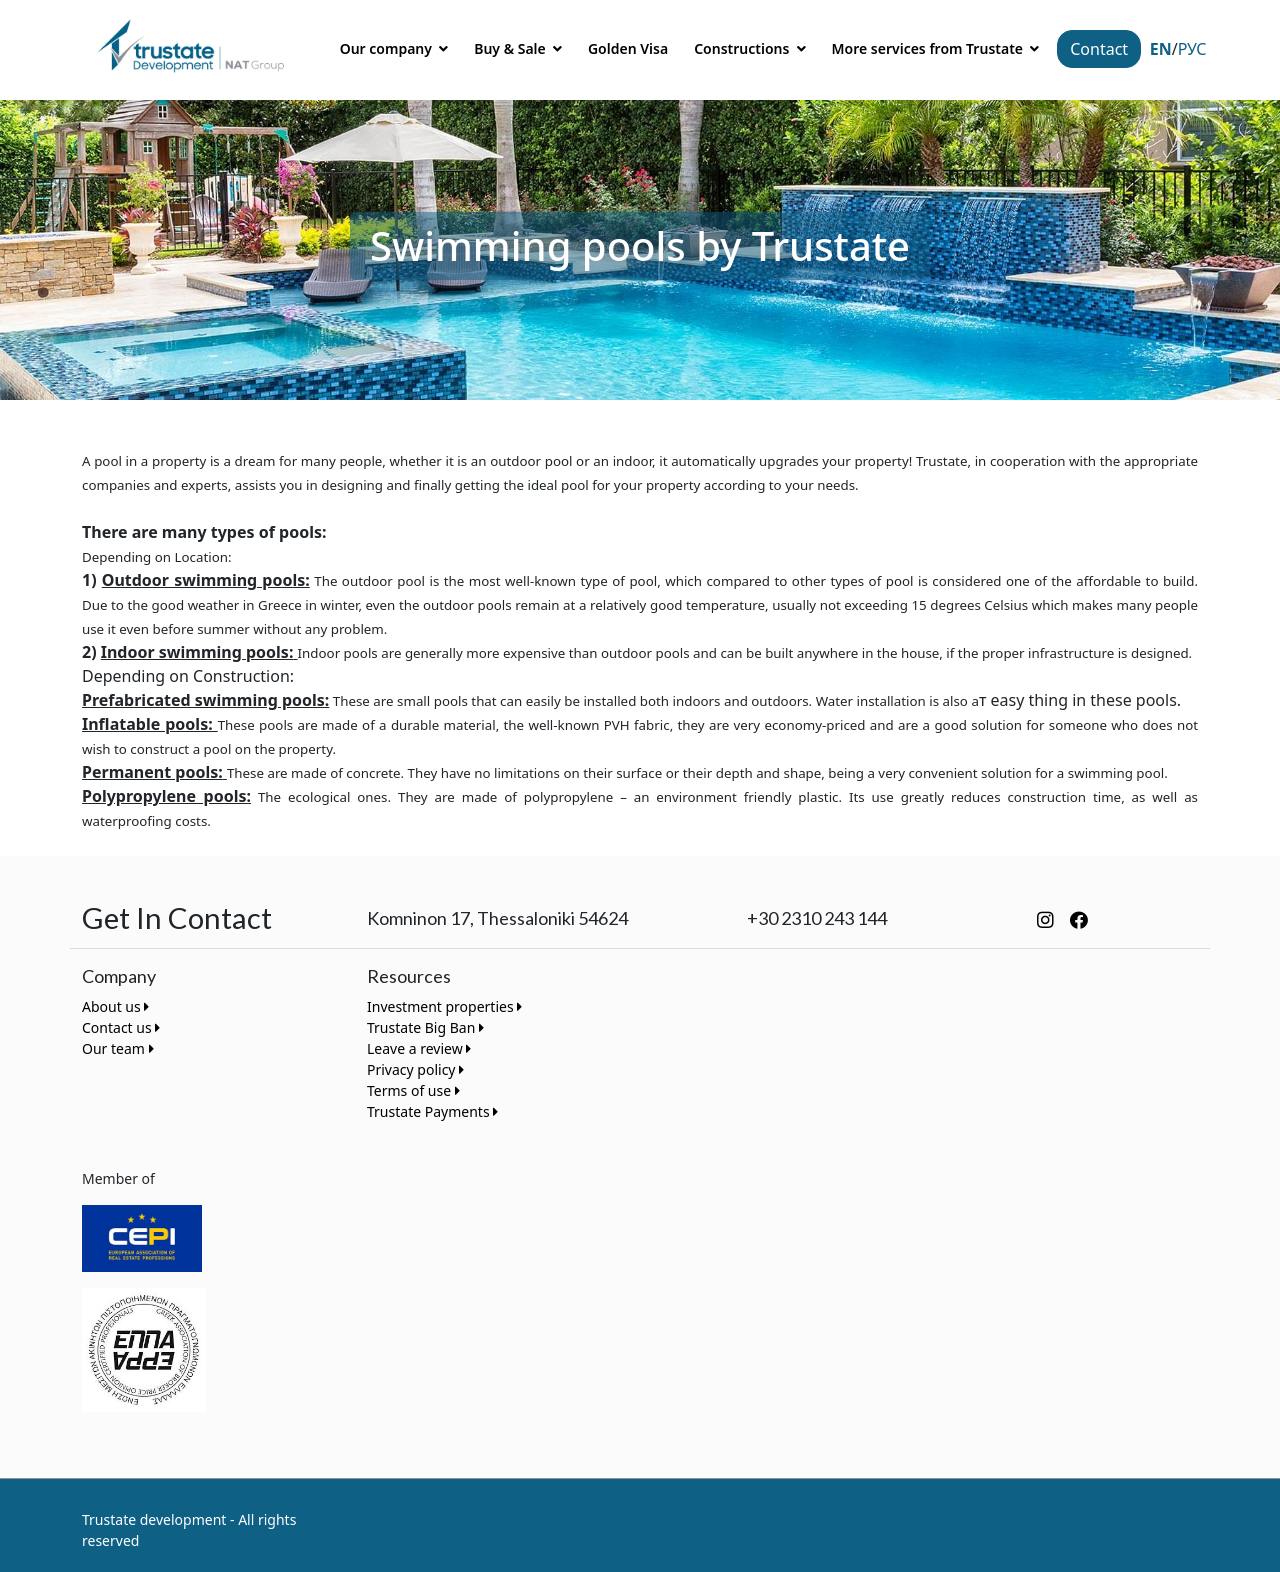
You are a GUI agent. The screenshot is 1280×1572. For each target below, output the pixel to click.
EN (1161, 49)
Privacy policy (415, 1069)
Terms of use (413, 1090)
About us (115, 1006)
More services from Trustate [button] (929, 48)
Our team (118, 1048)
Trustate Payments (432, 1111)
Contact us (121, 1027)
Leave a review (419, 1048)
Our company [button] (388, 48)
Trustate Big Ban (425, 1027)
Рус (1192, 49)
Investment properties (444, 1006)
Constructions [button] (743, 48)
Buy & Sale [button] (511, 48)
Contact (1099, 49)
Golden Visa (628, 48)
